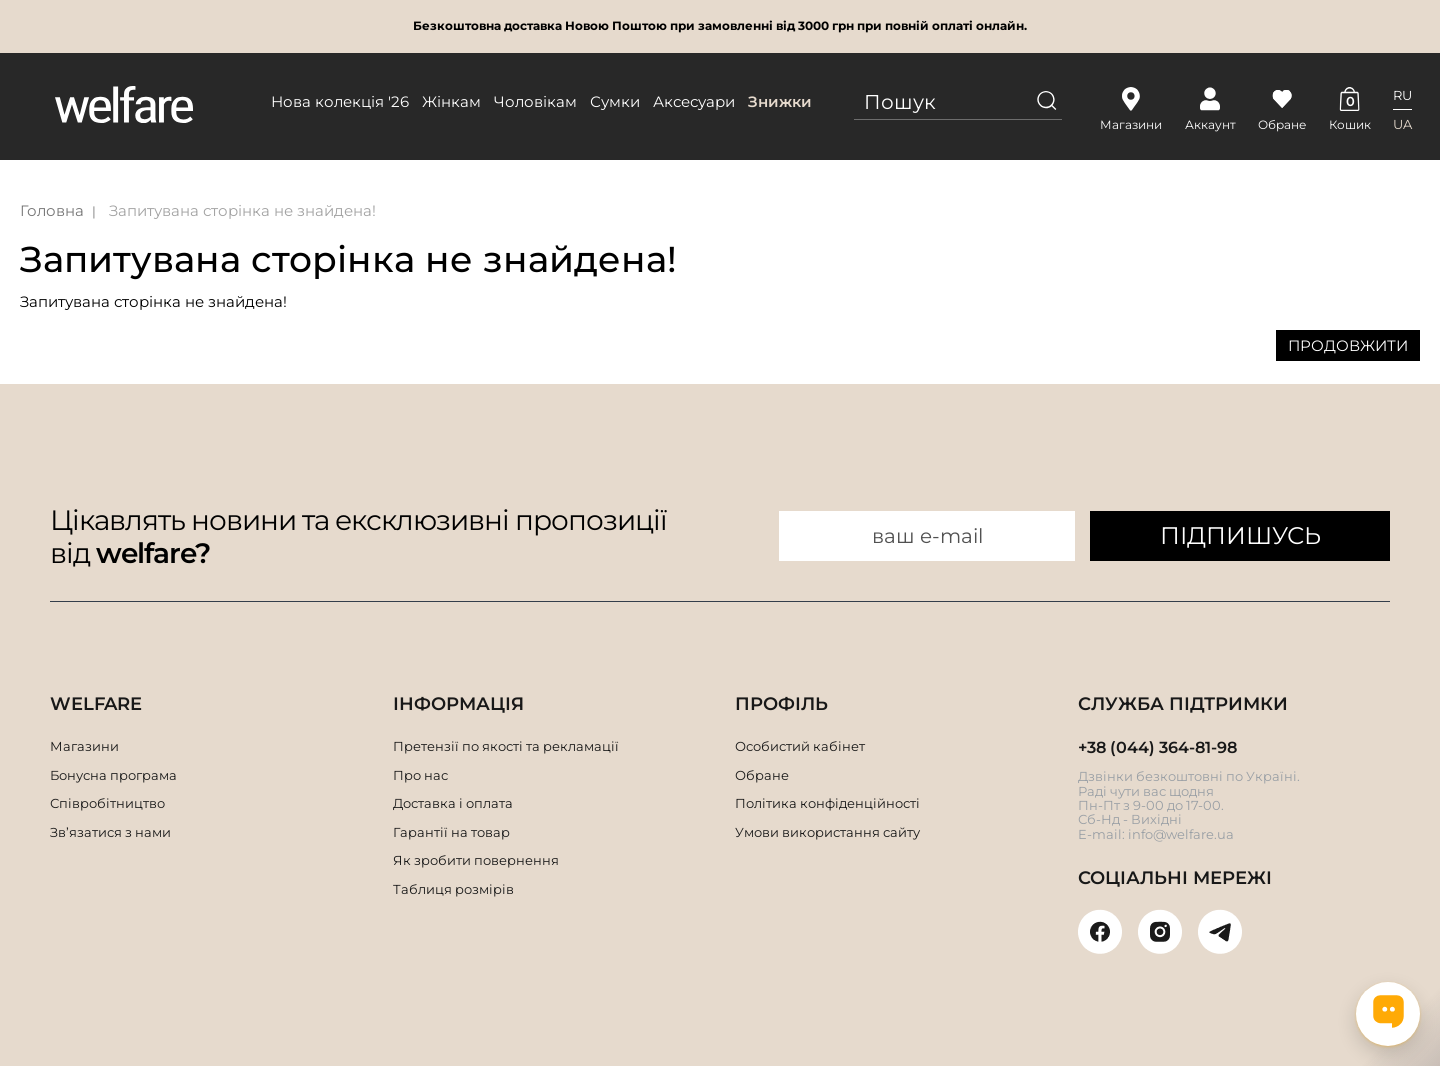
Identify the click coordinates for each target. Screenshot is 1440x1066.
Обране (762, 775)
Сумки (615, 101)
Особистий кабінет (800, 746)
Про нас (420, 775)
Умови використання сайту (827, 832)
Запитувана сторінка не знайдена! (242, 210)
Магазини (84, 746)
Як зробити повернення (476, 860)
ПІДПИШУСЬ (1240, 535)
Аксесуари (694, 101)
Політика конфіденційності (827, 803)
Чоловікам (535, 101)
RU (1402, 95)
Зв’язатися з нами (110, 832)
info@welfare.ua (1181, 834)
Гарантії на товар (451, 832)
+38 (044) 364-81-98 (1157, 747)
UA (1402, 124)
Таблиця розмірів (453, 889)
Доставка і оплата (453, 803)
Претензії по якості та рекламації (506, 746)
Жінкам (451, 101)
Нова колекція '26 (340, 101)
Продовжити (1348, 345)
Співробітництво (107, 803)
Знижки (780, 101)
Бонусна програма (113, 775)
